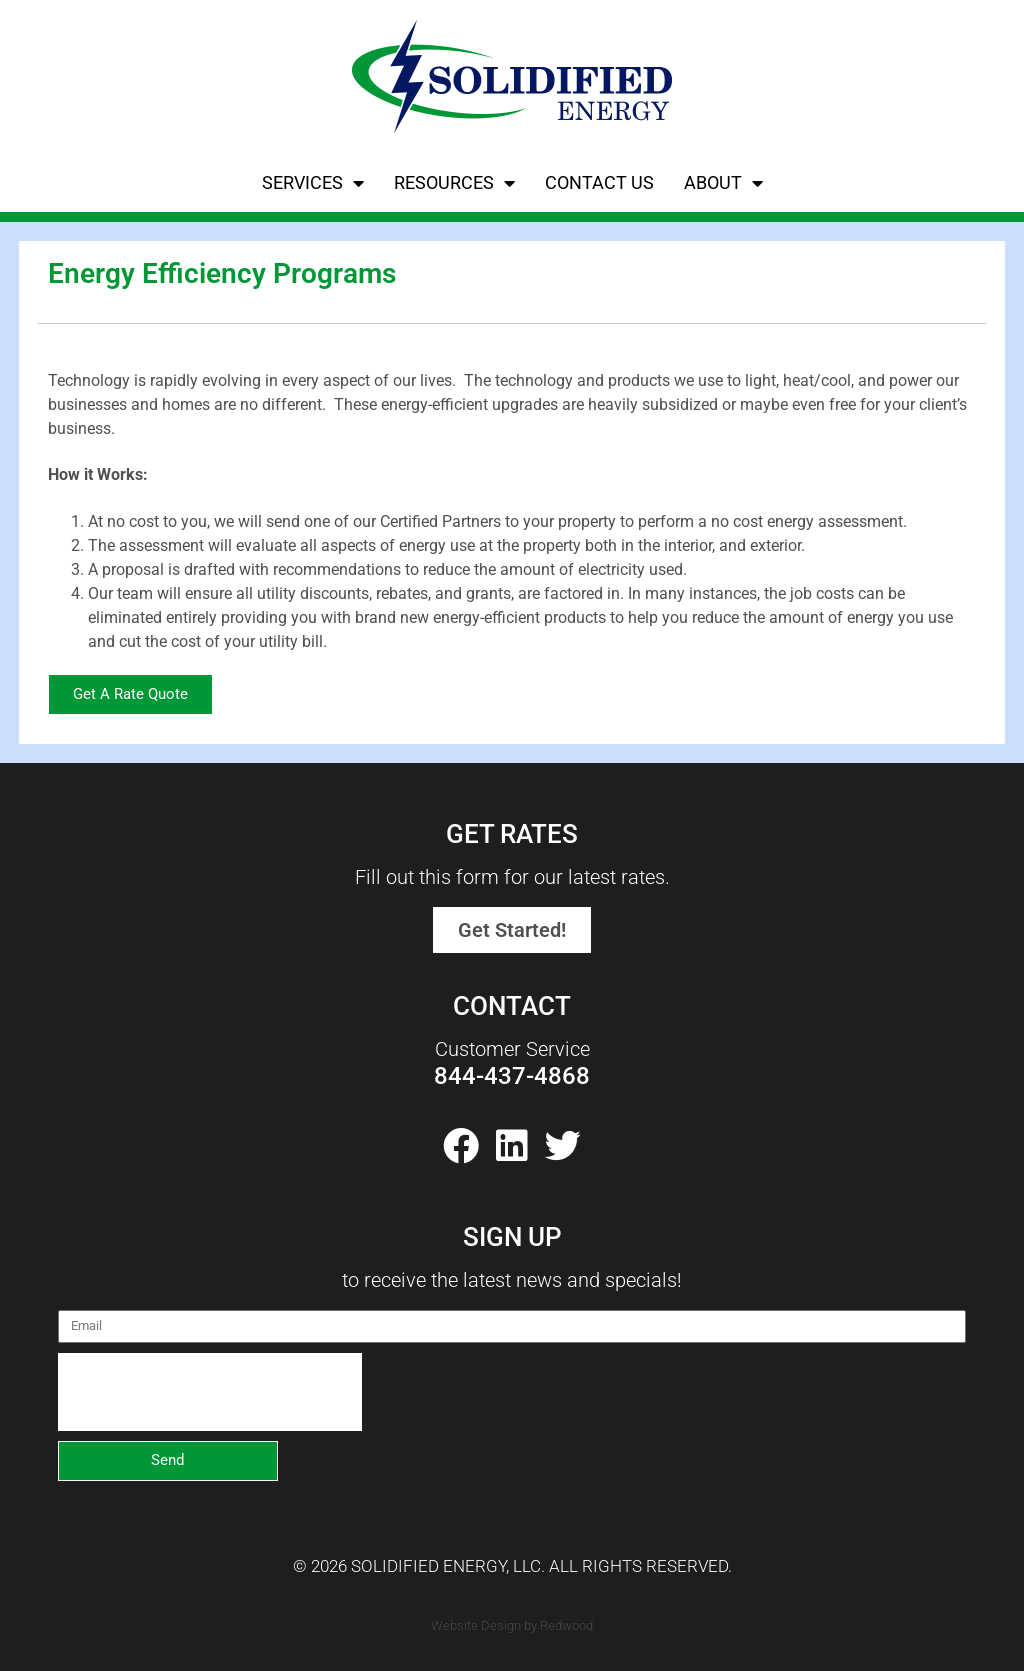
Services (313, 183)
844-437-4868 (512, 1076)
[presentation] (210, 1392)
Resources (454, 183)
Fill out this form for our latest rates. (512, 877)
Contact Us (599, 182)
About (723, 183)
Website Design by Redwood (512, 1625)
